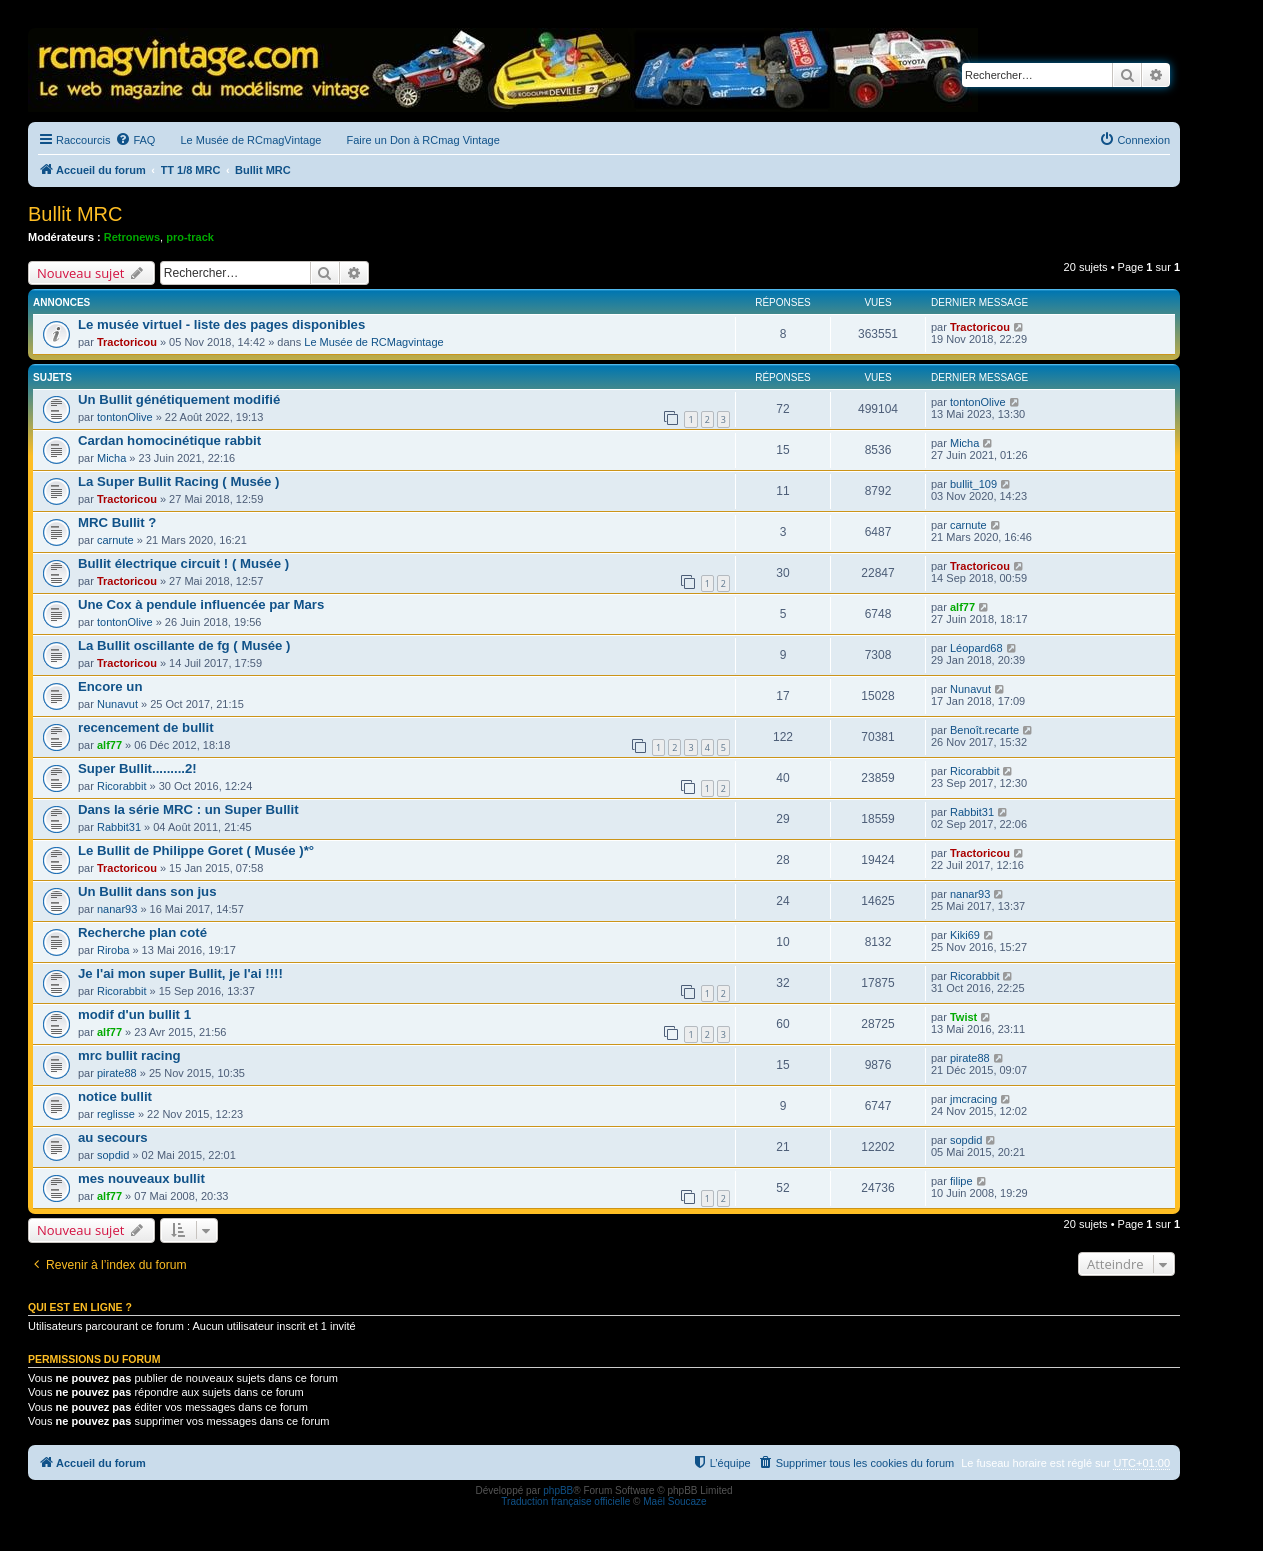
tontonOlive (125, 417)
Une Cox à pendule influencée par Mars (201, 604)
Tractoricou (127, 342)
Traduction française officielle (565, 1501)
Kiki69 (965, 935)
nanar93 (117, 909)
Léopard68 (976, 648)
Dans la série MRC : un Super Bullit (188, 809)
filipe (961, 1181)
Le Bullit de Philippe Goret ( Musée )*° (196, 850)
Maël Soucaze (674, 1501)
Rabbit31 (119, 827)
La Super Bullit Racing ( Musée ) (179, 481)
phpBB (558, 1490)
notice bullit (115, 1096)
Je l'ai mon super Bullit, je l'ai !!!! (180, 973)
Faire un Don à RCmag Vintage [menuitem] (422, 140)
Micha (111, 458)
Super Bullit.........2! (137, 768)
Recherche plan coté (142, 932)
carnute (115, 540)
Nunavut (117, 704)
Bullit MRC (75, 214)
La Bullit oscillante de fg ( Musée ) (184, 645)
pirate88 (117, 1073)
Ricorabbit (122, 786)
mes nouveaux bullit (141, 1178)
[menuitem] (135, 140)
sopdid (113, 1155)
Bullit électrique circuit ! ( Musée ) (183, 563)
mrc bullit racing (129, 1055)
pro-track (190, 237)
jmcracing (973, 1099)
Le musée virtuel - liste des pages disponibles (221, 324)
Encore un (110, 686)
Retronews (132, 237)
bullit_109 (973, 484)
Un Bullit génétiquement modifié (179, 399)
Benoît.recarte (984, 730)
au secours (113, 1137)
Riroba (113, 950)
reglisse (116, 1114)
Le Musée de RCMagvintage (373, 342)
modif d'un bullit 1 (134, 1014)
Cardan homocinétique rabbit (169, 440)
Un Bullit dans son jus (147, 891)
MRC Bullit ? (117, 522)
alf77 (962, 607)
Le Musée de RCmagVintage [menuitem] (250, 140)
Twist (963, 1017)
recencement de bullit (146, 727)
